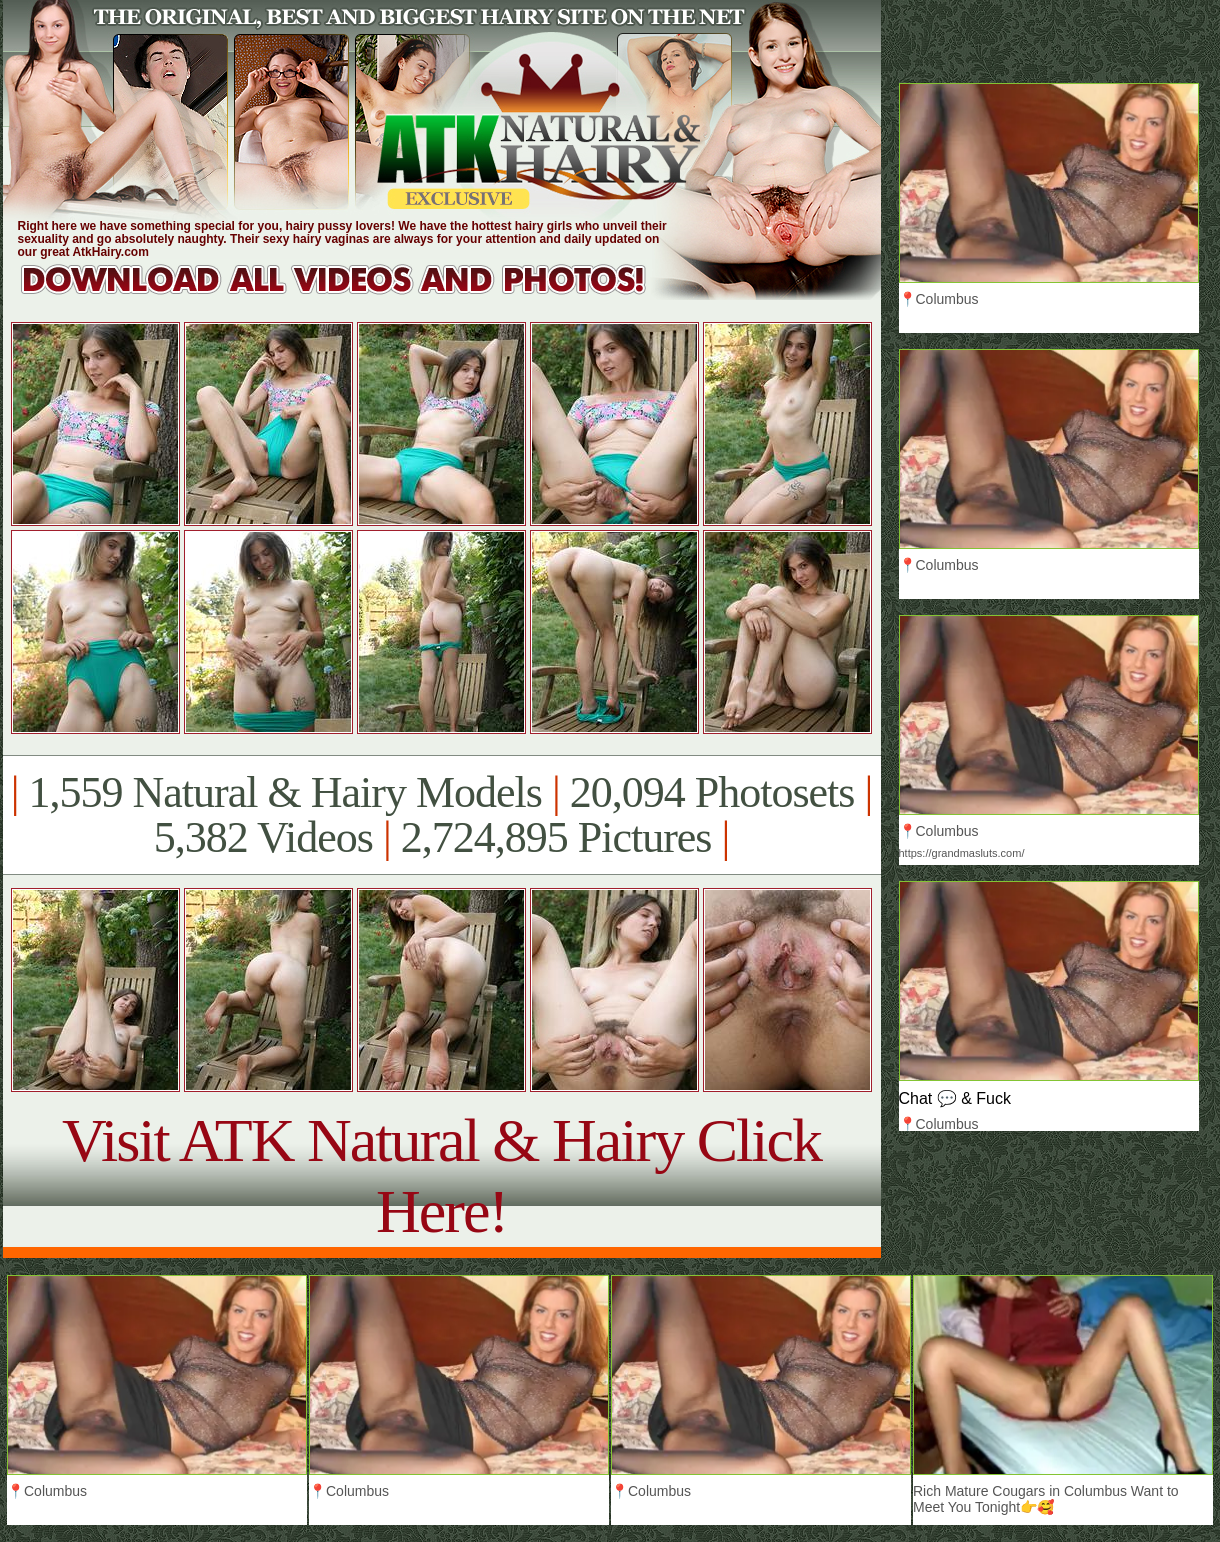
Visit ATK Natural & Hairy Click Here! (441, 1175)
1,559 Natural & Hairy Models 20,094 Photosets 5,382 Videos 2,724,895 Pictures (441, 815)
